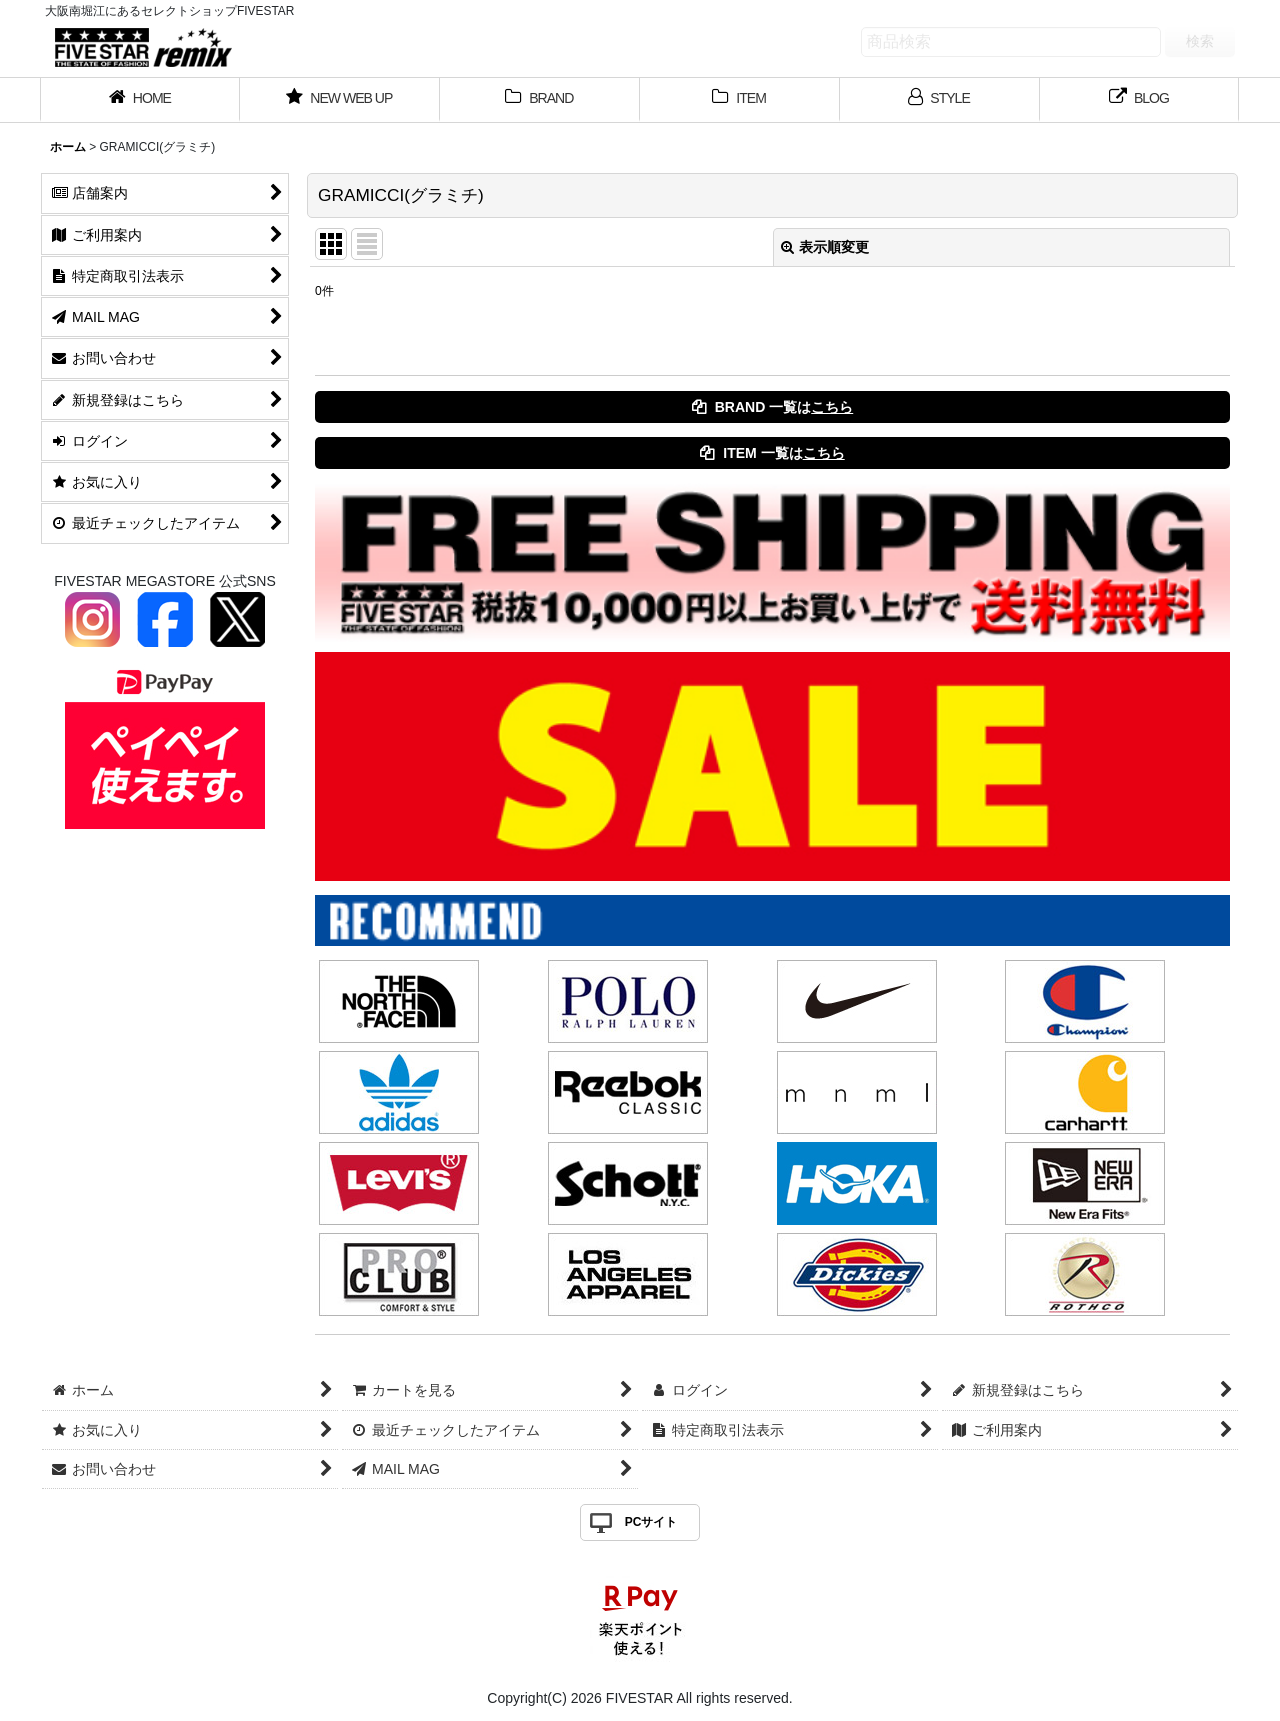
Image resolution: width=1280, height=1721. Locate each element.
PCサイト (651, 1522)
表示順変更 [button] (825, 247)
